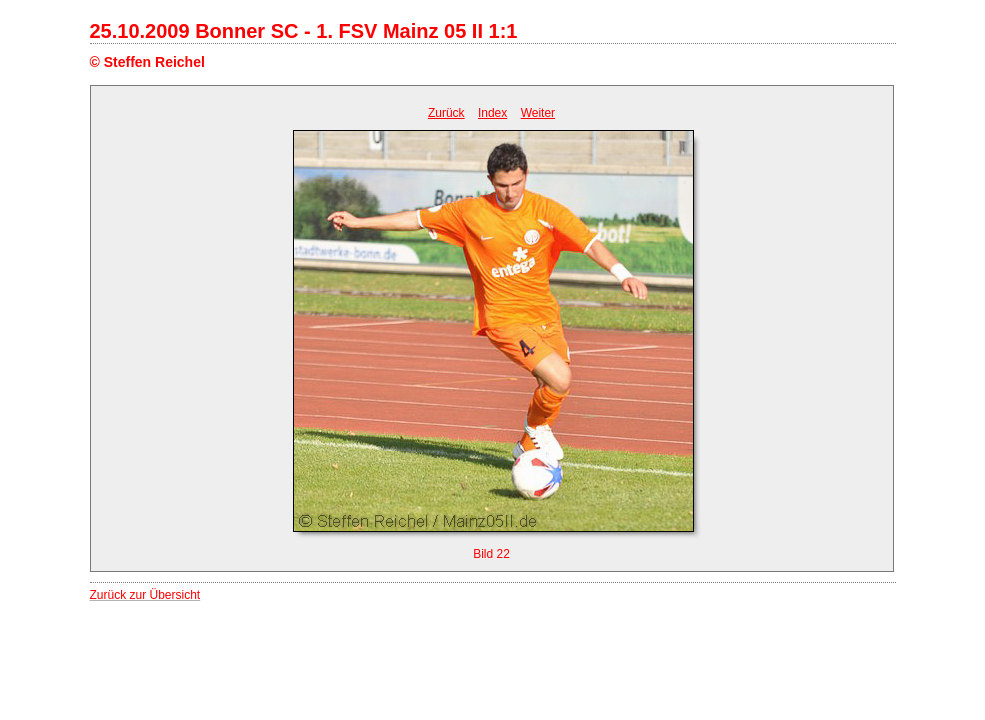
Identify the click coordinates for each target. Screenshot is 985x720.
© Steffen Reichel (147, 62)
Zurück (446, 113)
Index (492, 113)
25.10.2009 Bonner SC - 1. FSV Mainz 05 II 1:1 (304, 31)
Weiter (538, 113)
